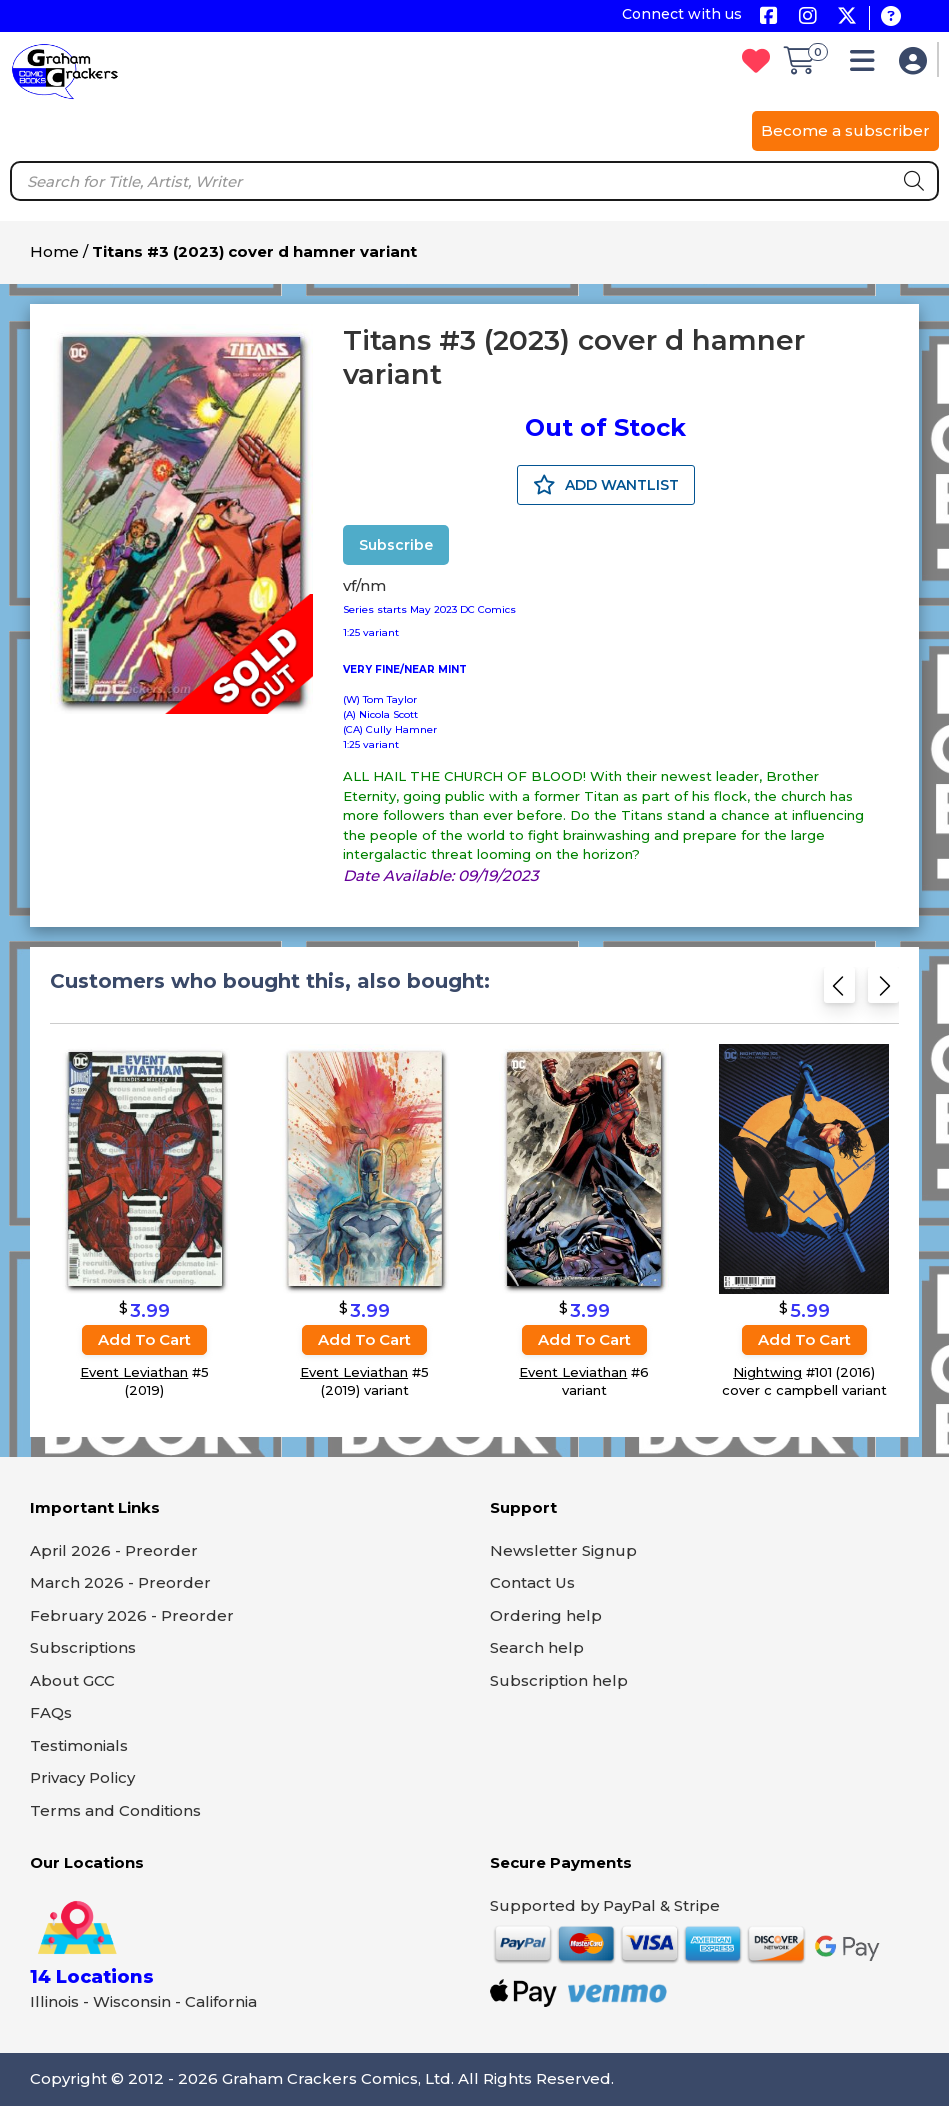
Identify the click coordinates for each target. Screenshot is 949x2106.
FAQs (51, 1712)
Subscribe (396, 545)
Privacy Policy (82, 1777)
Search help (537, 1647)
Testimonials (79, 1745)
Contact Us (532, 1582)
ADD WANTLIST (606, 485)
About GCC (72, 1680)
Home (54, 251)
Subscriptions (83, 1647)
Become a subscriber (845, 130)
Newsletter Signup (563, 1550)
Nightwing (767, 1372)
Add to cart (144, 1339)
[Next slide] (883, 991)
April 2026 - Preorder (114, 1550)
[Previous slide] (839, 991)
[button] (867, 65)
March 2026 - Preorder (120, 1582)
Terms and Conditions (115, 1810)
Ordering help (546, 1615)
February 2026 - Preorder (132, 1615)
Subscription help (559, 1680)
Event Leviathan (134, 1372)
